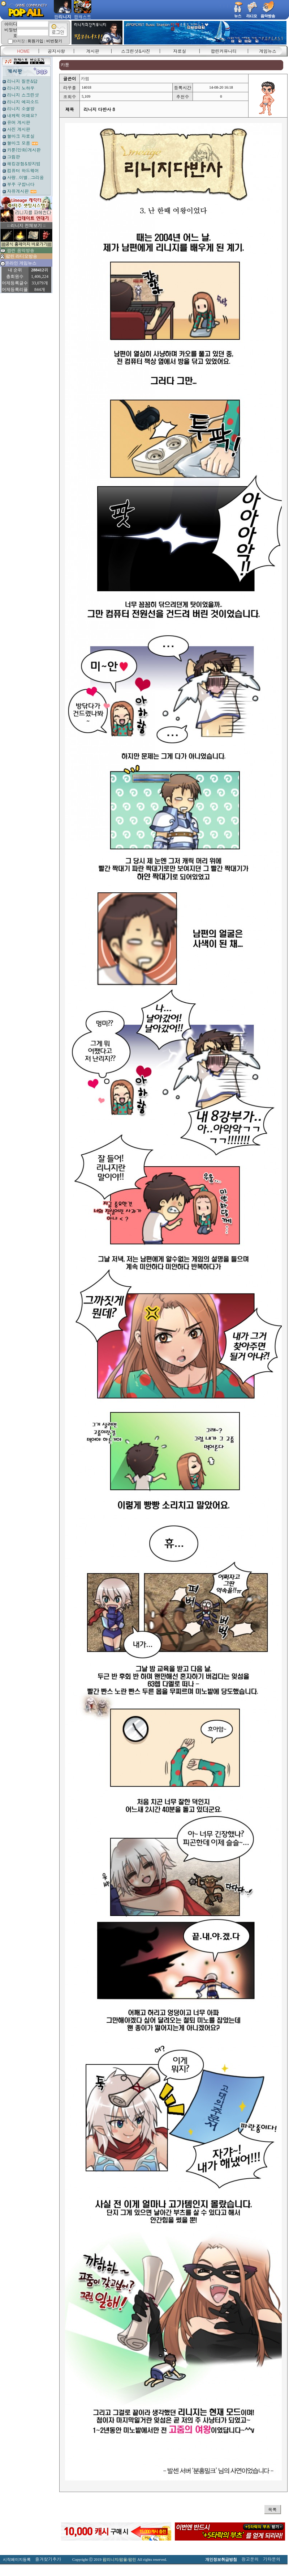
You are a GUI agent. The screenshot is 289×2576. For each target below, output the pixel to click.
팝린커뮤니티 (224, 51)
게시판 (92, 51)
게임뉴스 (267, 51)
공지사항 (56, 51)
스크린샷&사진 (135, 51)
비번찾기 (54, 41)
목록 (272, 2509)
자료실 (179, 51)
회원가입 (35, 41)
